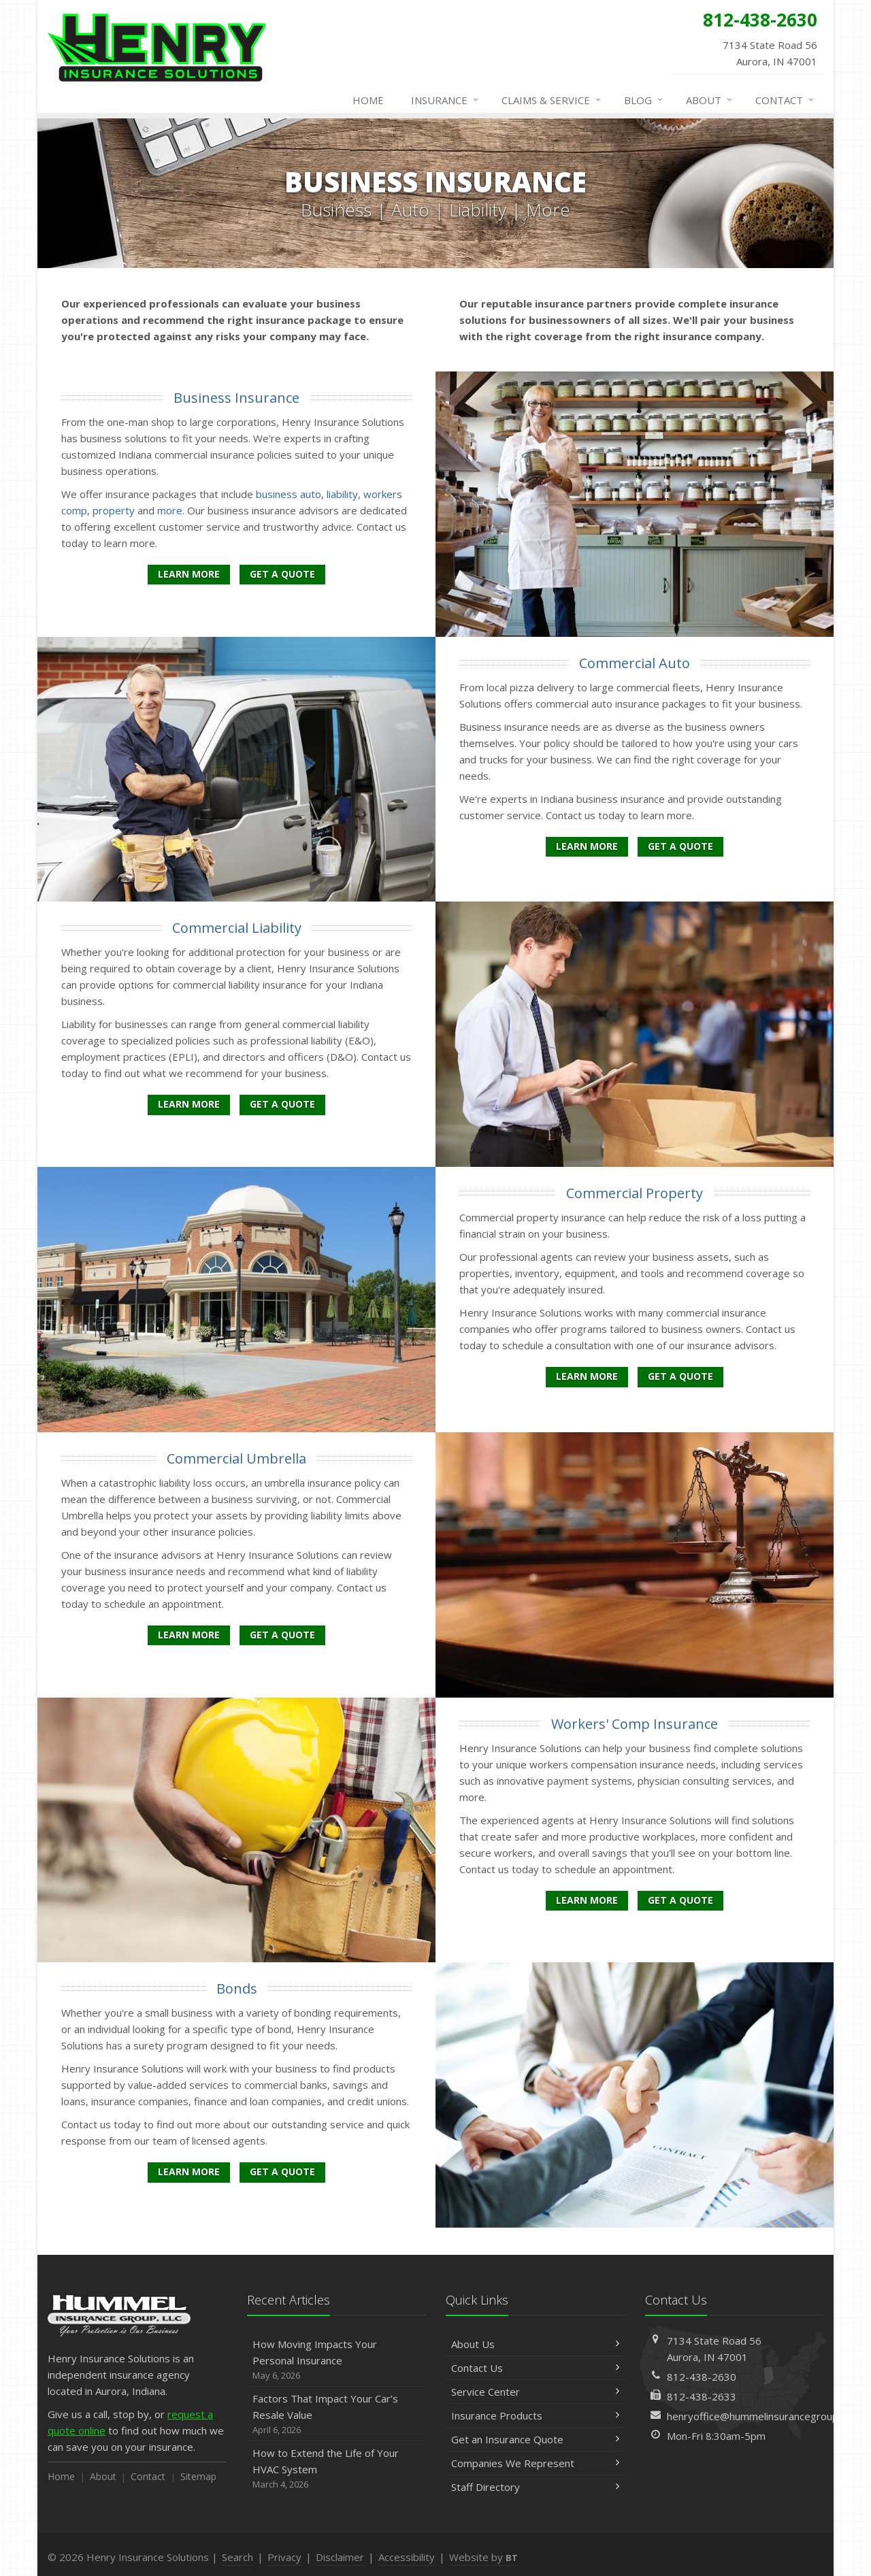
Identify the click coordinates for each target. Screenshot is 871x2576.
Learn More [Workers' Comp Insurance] (587, 1900)
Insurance (445, 100)
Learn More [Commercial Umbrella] (189, 1634)
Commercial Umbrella (236, 1458)
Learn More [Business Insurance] (189, 573)
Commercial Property (634, 1193)
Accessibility (406, 2557)
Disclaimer (340, 2557)
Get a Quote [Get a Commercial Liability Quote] (282, 1103)
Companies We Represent (535, 2463)
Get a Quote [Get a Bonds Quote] (282, 2171)
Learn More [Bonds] (189, 2171)
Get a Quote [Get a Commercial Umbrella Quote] (282, 1634)
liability (342, 494)
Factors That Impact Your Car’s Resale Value (336, 2414)
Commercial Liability (236, 928)
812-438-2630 (701, 2376)
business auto (288, 494)
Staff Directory (535, 2487)
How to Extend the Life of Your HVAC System (336, 2469)
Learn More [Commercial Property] (587, 1376)
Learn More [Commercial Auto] (587, 846)
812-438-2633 (701, 2396)
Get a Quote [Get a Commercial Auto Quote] (680, 846)
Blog (644, 100)
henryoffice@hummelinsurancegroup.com (763, 2416)
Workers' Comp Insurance (634, 1724)
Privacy (284, 2557)
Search (237, 2557)
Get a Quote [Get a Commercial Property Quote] (680, 1376)
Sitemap (198, 2476)
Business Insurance (236, 398)
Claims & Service (552, 100)
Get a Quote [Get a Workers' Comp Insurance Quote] (680, 1900)
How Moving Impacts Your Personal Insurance (336, 2360)
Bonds (236, 1988)
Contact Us (535, 2368)
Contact (785, 100)
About (710, 100)
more (169, 510)
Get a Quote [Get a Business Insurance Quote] (282, 573)
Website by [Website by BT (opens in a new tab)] (483, 2557)
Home (368, 100)
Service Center (535, 2391)
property (114, 510)
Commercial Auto (634, 663)
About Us (535, 2344)
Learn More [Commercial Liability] (189, 1103)
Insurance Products (535, 2415)
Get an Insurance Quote (535, 2439)
